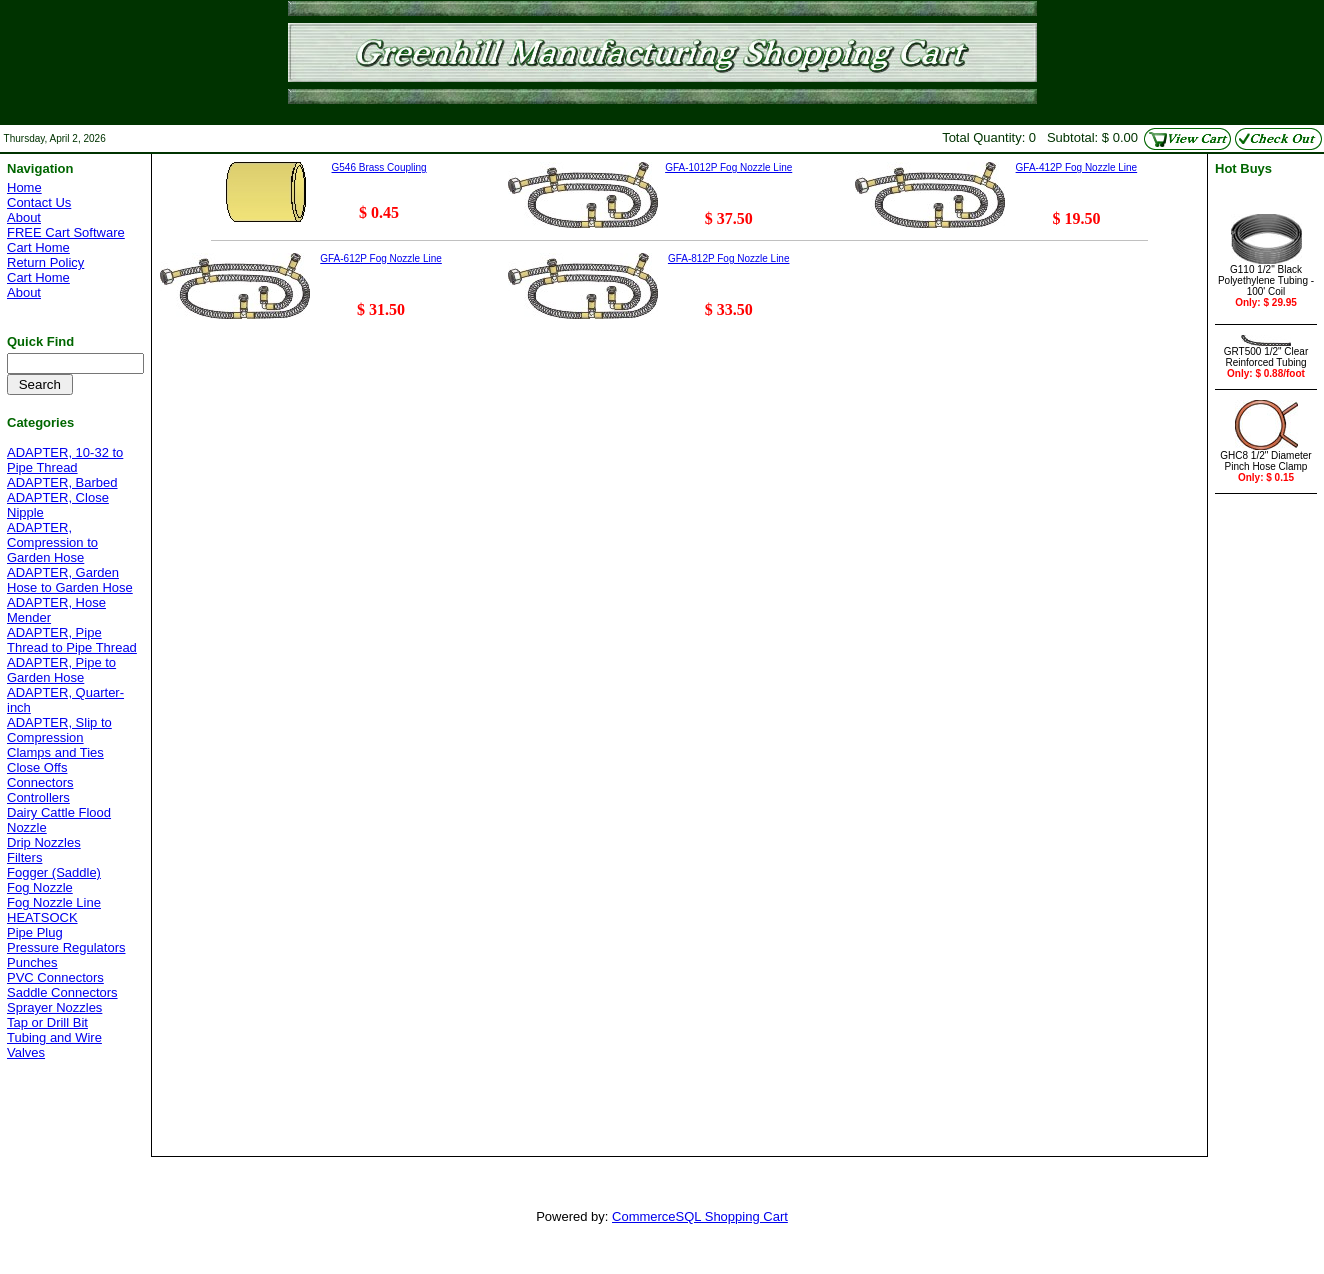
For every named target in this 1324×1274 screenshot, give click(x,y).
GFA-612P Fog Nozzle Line (381, 258)
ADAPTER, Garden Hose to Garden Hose (70, 580)
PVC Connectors (55, 977)
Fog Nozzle (40, 887)
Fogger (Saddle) (54, 872)
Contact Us (39, 202)
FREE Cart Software (66, 232)
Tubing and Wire (54, 1037)
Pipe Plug (35, 932)
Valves (26, 1052)
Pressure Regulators (66, 947)
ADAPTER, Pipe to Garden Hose (61, 670)
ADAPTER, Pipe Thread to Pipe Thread (72, 640)
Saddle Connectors (62, 992)
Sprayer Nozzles (54, 1007)
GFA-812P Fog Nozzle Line (729, 258)
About (24, 217)
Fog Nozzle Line (54, 902)
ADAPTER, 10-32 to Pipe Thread (65, 460)
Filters (24, 857)
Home (24, 187)
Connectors (40, 782)
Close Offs (37, 767)
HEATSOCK (42, 917)
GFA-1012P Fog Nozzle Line (728, 167)
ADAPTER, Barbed (62, 482)
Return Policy (45, 262)
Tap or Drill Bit (47, 1022)
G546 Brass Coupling (379, 167)
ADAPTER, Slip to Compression (59, 730)
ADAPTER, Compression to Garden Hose (52, 542)
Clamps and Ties (55, 752)
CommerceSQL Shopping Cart (700, 1216)
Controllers (38, 797)
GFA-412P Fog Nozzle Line (1077, 167)
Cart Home (38, 247)
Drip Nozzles (44, 842)
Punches (32, 962)
